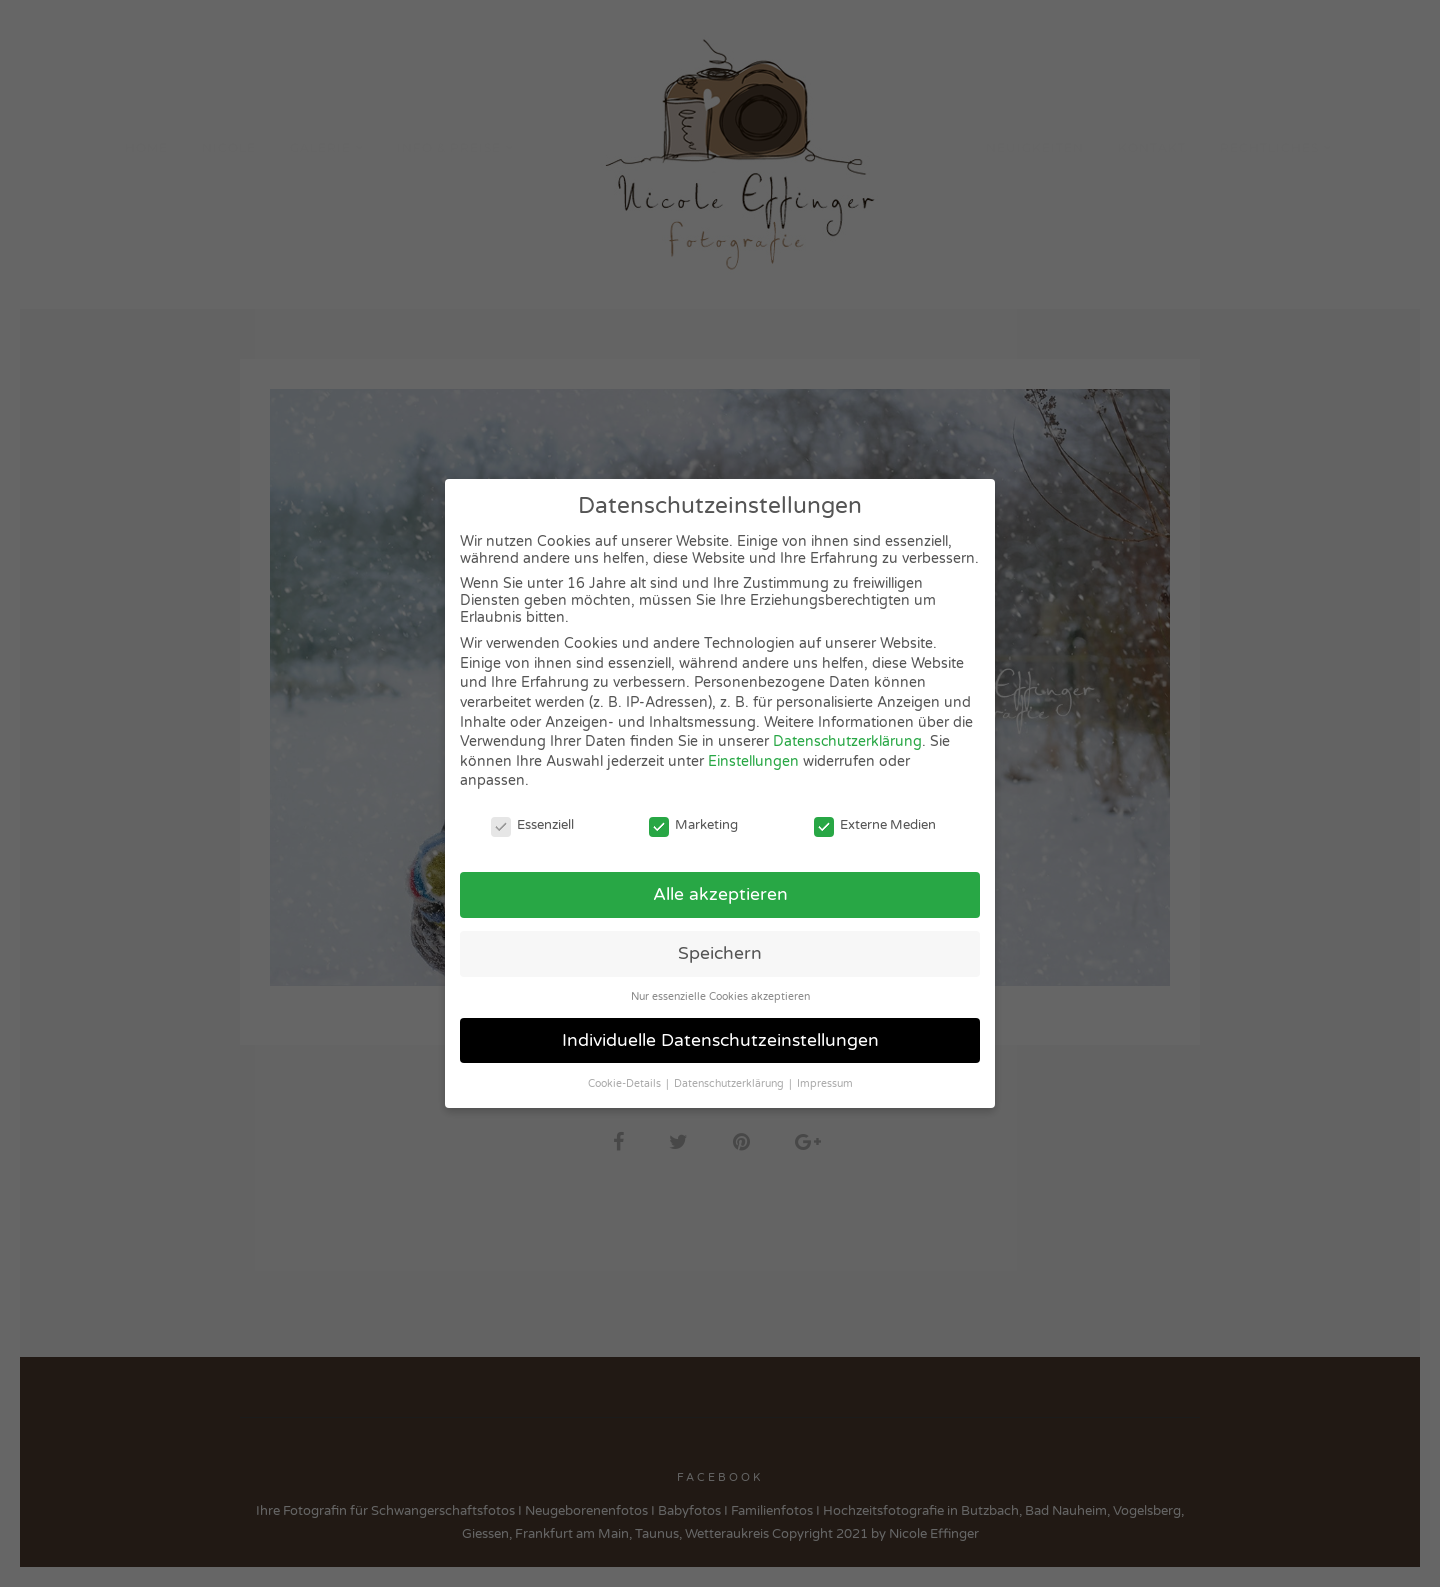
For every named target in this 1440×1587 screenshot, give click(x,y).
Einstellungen (753, 761)
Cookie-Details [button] (626, 1083)
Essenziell (532, 825)
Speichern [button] (720, 953)
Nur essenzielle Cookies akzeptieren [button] (720, 996)
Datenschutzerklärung (847, 741)
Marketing (693, 825)
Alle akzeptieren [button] (720, 894)
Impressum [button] (825, 1083)
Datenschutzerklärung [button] (730, 1083)
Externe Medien (875, 825)
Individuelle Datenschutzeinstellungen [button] (720, 1040)
